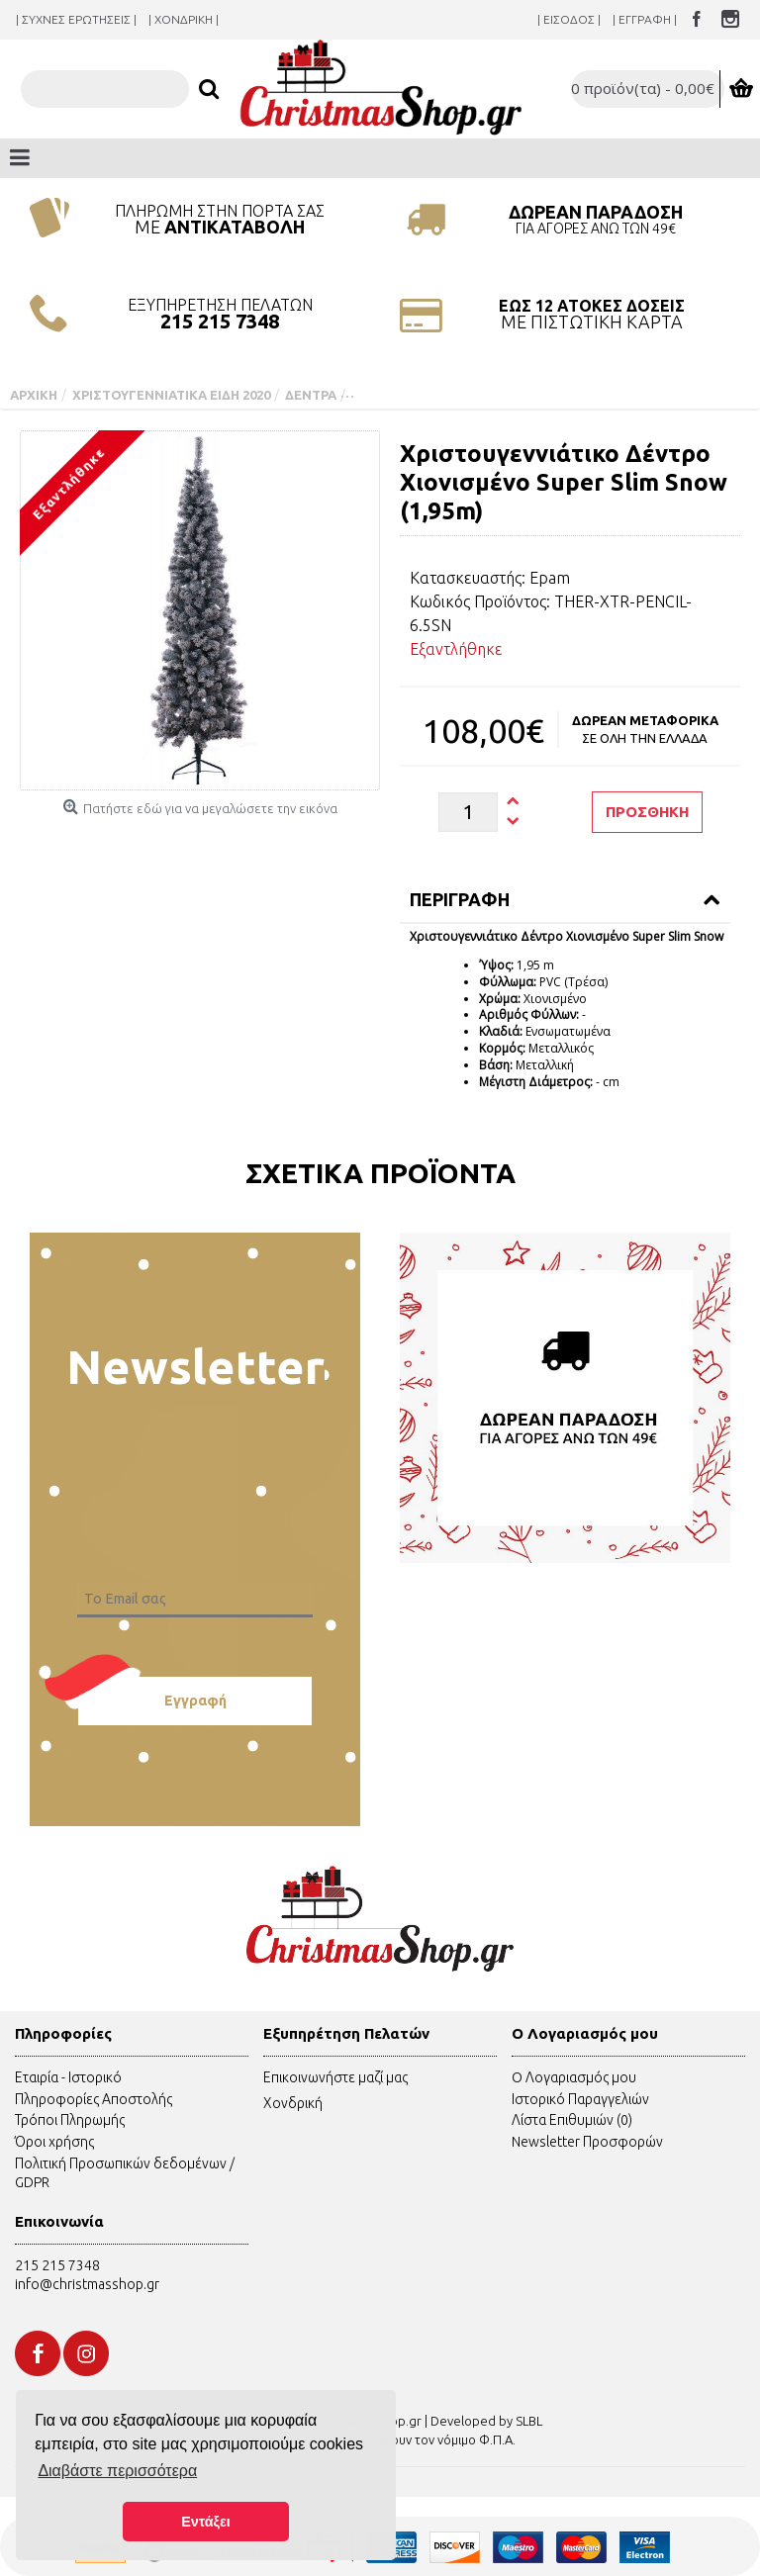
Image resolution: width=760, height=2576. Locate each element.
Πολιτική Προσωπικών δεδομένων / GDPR (125, 2173)
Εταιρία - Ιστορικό (68, 2077)
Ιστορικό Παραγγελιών (580, 2099)
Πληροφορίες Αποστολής (93, 2099)
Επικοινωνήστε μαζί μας (335, 2077)
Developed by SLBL (486, 2421)
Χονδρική (293, 2103)
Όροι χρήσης (54, 2142)
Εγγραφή (195, 1700)
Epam (549, 578)
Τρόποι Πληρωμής (70, 2120)
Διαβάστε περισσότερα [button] (117, 2470)
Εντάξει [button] (206, 2522)
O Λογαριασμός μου (574, 2077)
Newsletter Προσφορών (587, 2142)
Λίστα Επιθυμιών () (572, 2120)
